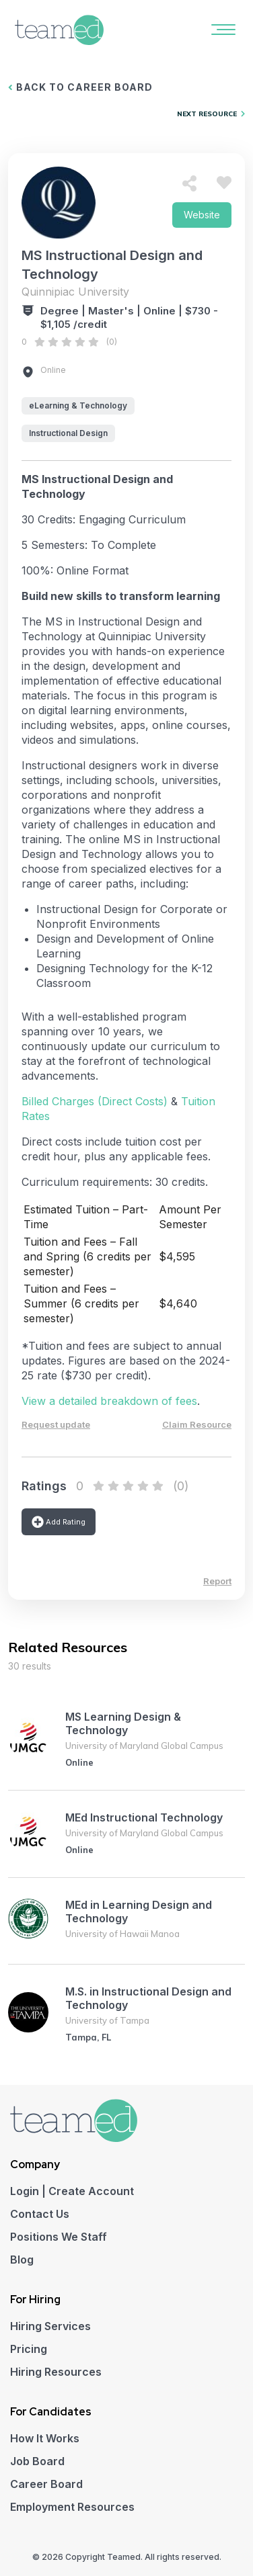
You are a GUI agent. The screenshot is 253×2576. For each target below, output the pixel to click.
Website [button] (202, 214)
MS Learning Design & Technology (123, 1723)
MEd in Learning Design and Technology (138, 1911)
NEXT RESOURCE (211, 114)
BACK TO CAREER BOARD (80, 87)
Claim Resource (196, 1424)
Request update (56, 1424)
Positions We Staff (58, 2236)
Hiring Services (50, 2326)
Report (217, 1581)
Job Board (37, 2461)
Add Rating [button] (58, 1522)
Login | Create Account (72, 2191)
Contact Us (39, 2214)
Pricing (28, 2349)
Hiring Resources (56, 2371)
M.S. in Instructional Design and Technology (148, 1998)
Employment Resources (72, 2507)
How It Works (44, 2438)
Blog (22, 2259)
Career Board (46, 2484)
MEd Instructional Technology (144, 1817)
